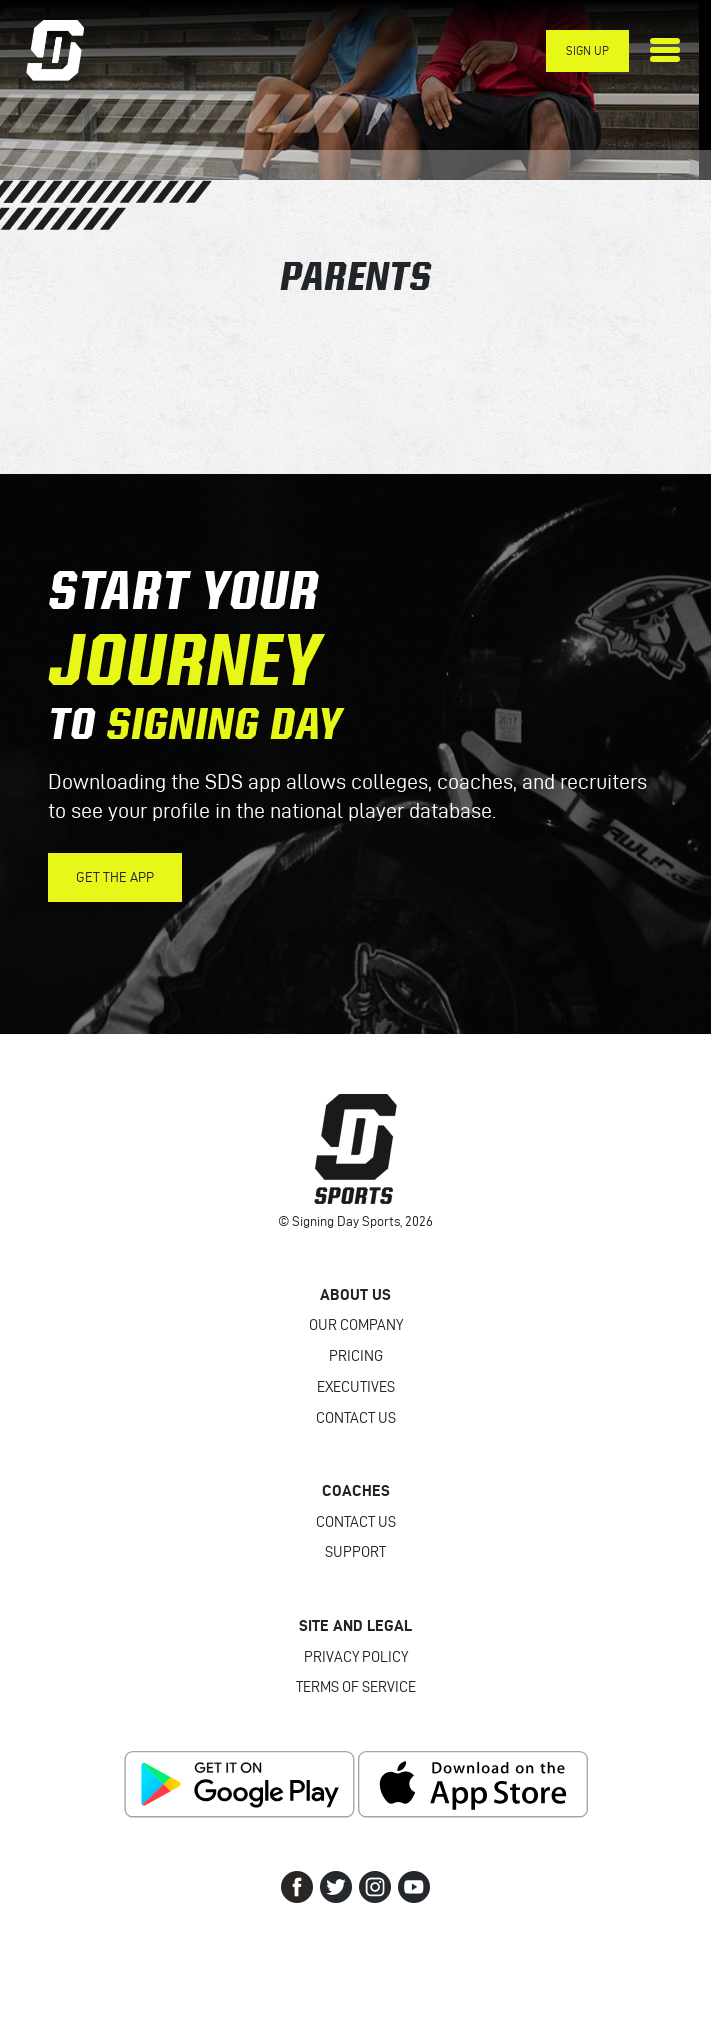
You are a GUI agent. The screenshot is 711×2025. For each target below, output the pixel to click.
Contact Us (356, 1418)
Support (355, 1552)
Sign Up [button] (587, 50)
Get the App (115, 877)
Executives (356, 1387)
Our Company (356, 1325)
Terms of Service (356, 1687)
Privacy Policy (356, 1657)
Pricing (356, 1356)
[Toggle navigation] (665, 50)
